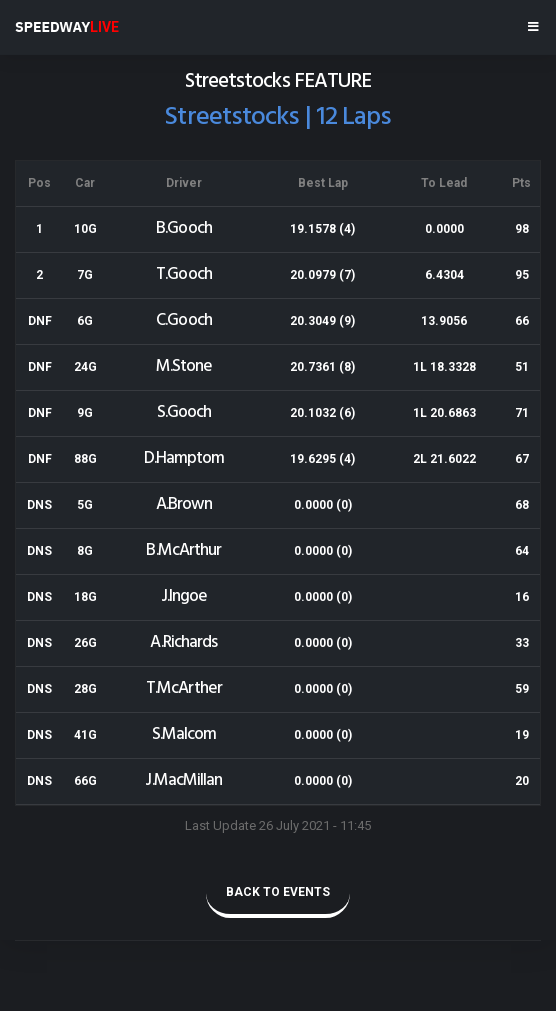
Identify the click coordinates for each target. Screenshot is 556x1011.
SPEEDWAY (67, 27)
